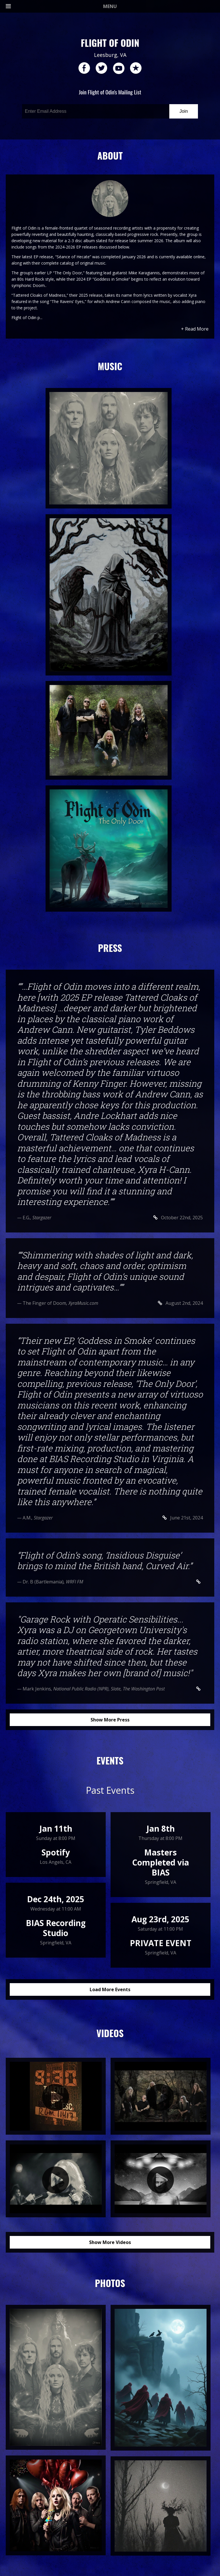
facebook (84, 68)
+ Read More (195, 329)
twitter (101, 68)
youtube (119, 68)
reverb (136, 68)
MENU (61, 6)
